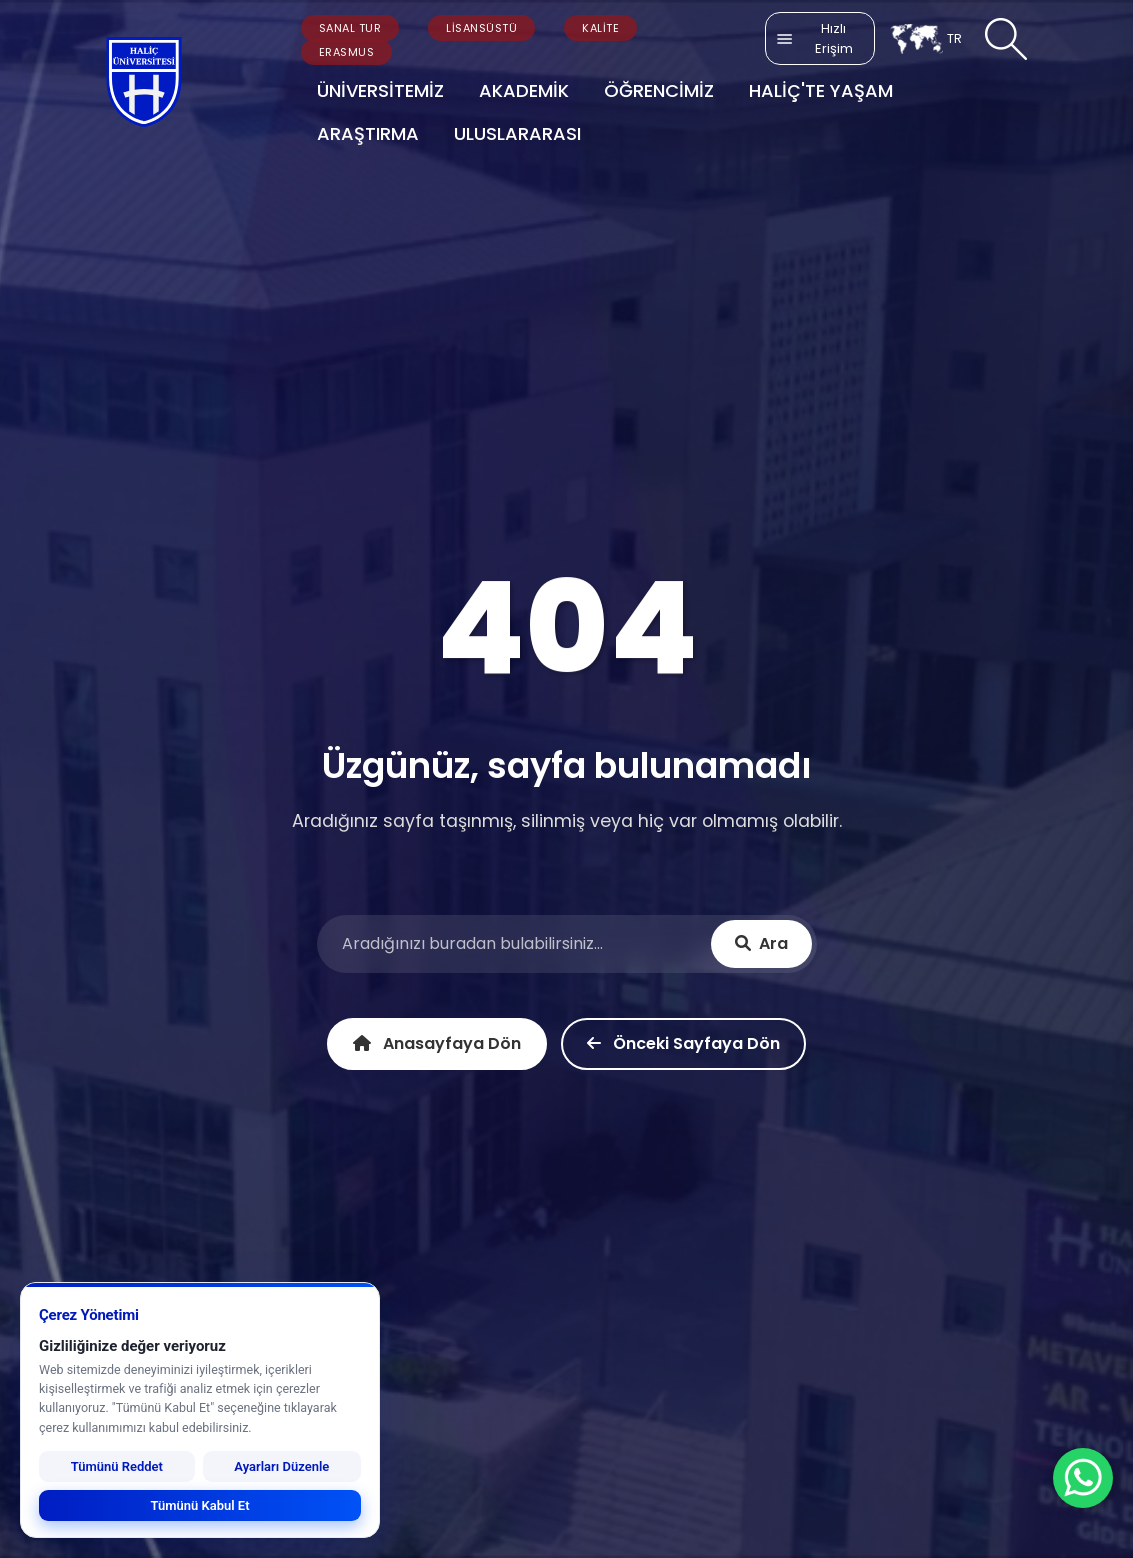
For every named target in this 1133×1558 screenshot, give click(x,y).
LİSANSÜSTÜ (481, 28)
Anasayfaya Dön (437, 1043)
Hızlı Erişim (814, 38)
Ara (761, 943)
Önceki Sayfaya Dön (683, 1043)
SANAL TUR (350, 28)
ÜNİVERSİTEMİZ (380, 90)
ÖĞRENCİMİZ (659, 90)
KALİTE (600, 28)
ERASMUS (347, 52)
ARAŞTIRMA (368, 133)
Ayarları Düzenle (281, 1466)
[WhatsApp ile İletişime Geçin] (1083, 1478)
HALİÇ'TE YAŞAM (821, 90)
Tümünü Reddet (117, 1466)
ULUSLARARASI (517, 133)
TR (925, 39)
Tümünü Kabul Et (199, 1505)
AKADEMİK (524, 90)
